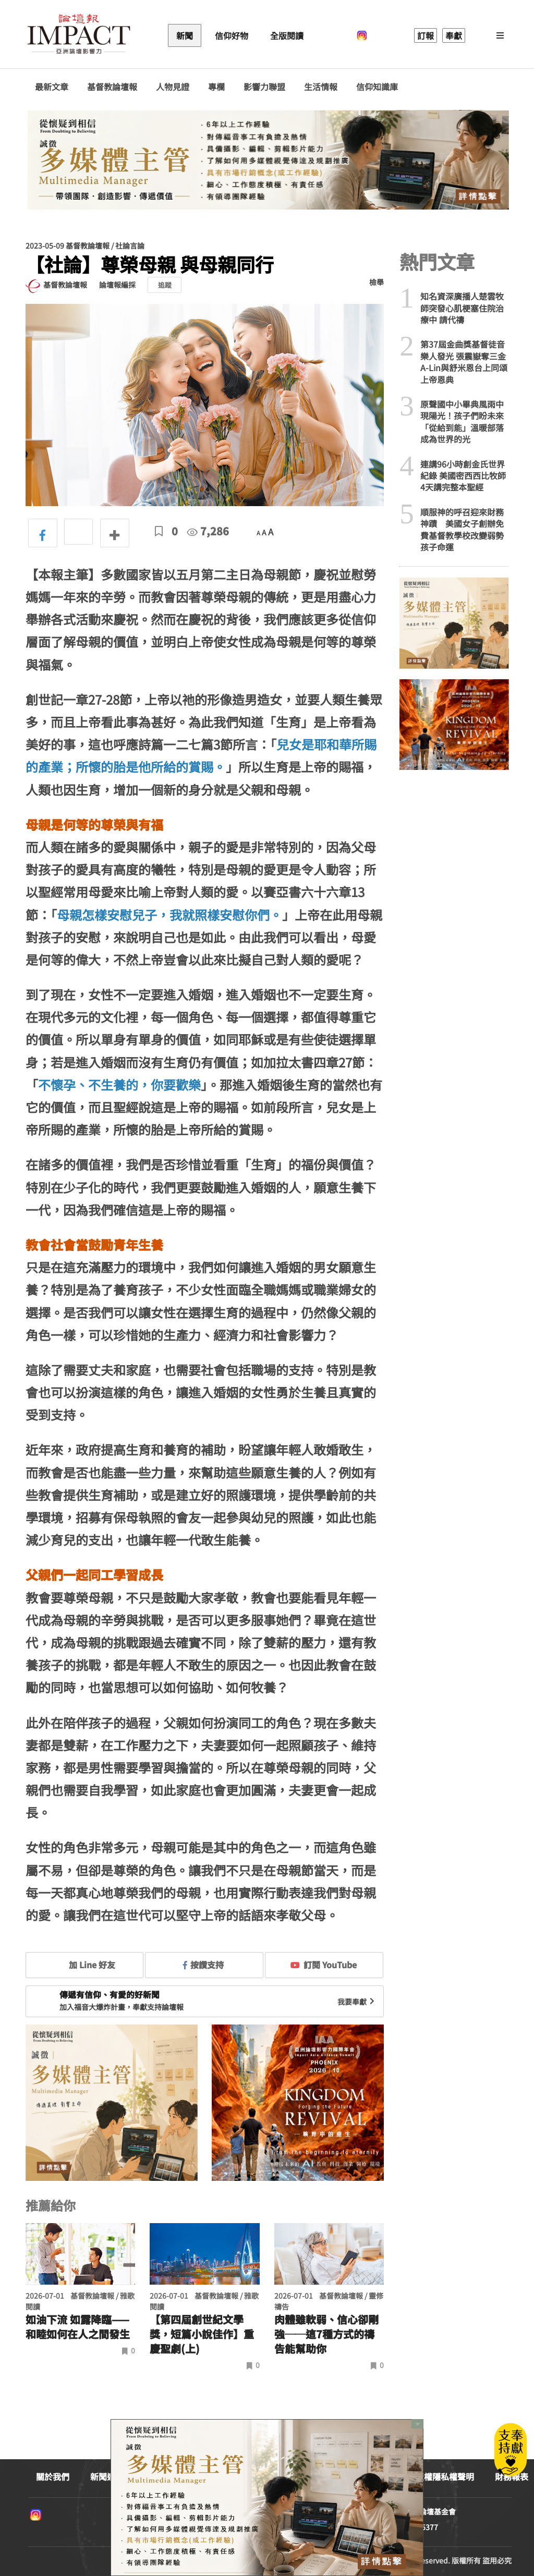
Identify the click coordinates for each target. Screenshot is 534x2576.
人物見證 (172, 86)
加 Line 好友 (84, 1964)
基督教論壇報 (112, 86)
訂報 (425, 35)
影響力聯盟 (264, 86)
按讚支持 (203, 1964)
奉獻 (453, 35)
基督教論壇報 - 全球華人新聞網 (79, 35)
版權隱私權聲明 (445, 2476)
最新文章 (51, 86)
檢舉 (376, 282)
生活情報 (320, 86)
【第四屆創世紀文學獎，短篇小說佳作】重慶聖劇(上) (202, 2334)
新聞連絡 (107, 2476)
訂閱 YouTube (323, 1964)
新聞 (184, 35)
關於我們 (52, 2476)
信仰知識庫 (377, 86)
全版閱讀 (287, 35)
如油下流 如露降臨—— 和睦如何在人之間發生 (78, 2326)
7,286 (208, 530)
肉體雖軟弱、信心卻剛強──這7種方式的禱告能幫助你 (326, 2334)
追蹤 (165, 285)
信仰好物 (231, 35)
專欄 (216, 86)
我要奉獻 (357, 2001)
